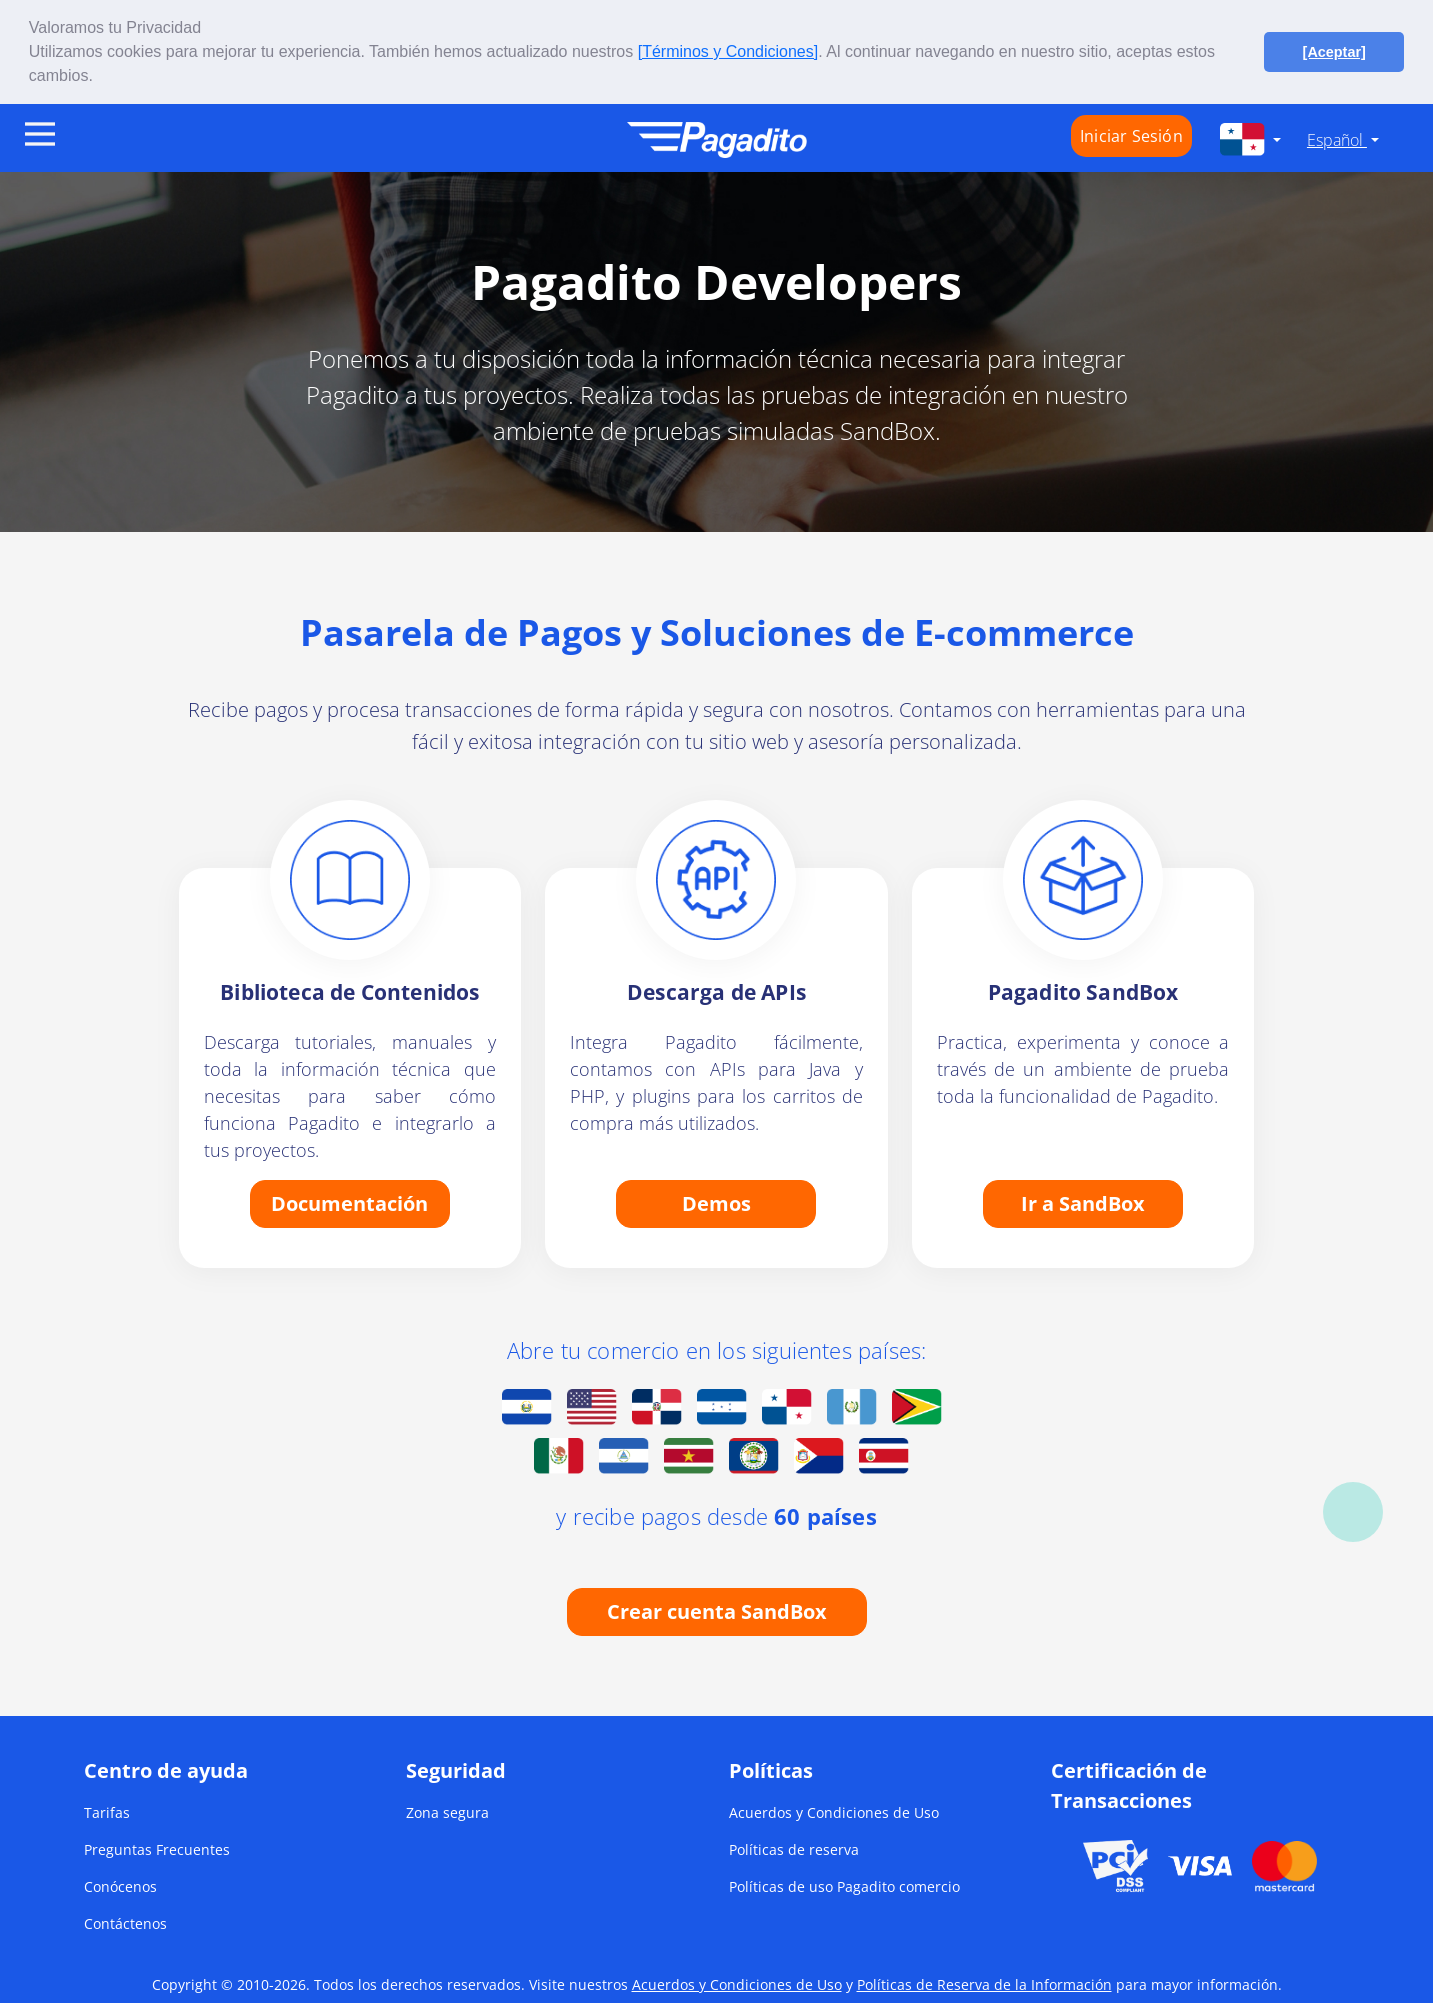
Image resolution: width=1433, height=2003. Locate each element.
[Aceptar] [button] (1334, 52)
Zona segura (447, 1811)
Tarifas (107, 1811)
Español (1337, 140)
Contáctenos (125, 1922)
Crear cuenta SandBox (717, 1610)
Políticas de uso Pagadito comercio (844, 1885)
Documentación (349, 1202)
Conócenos (120, 1885)
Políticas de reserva (794, 1848)
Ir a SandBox (1083, 1202)
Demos (716, 1202)
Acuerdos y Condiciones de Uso (834, 1811)
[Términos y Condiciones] (728, 51)
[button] (100, 78)
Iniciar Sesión (1131, 136)
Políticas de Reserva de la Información (984, 1983)
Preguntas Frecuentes (157, 1848)
